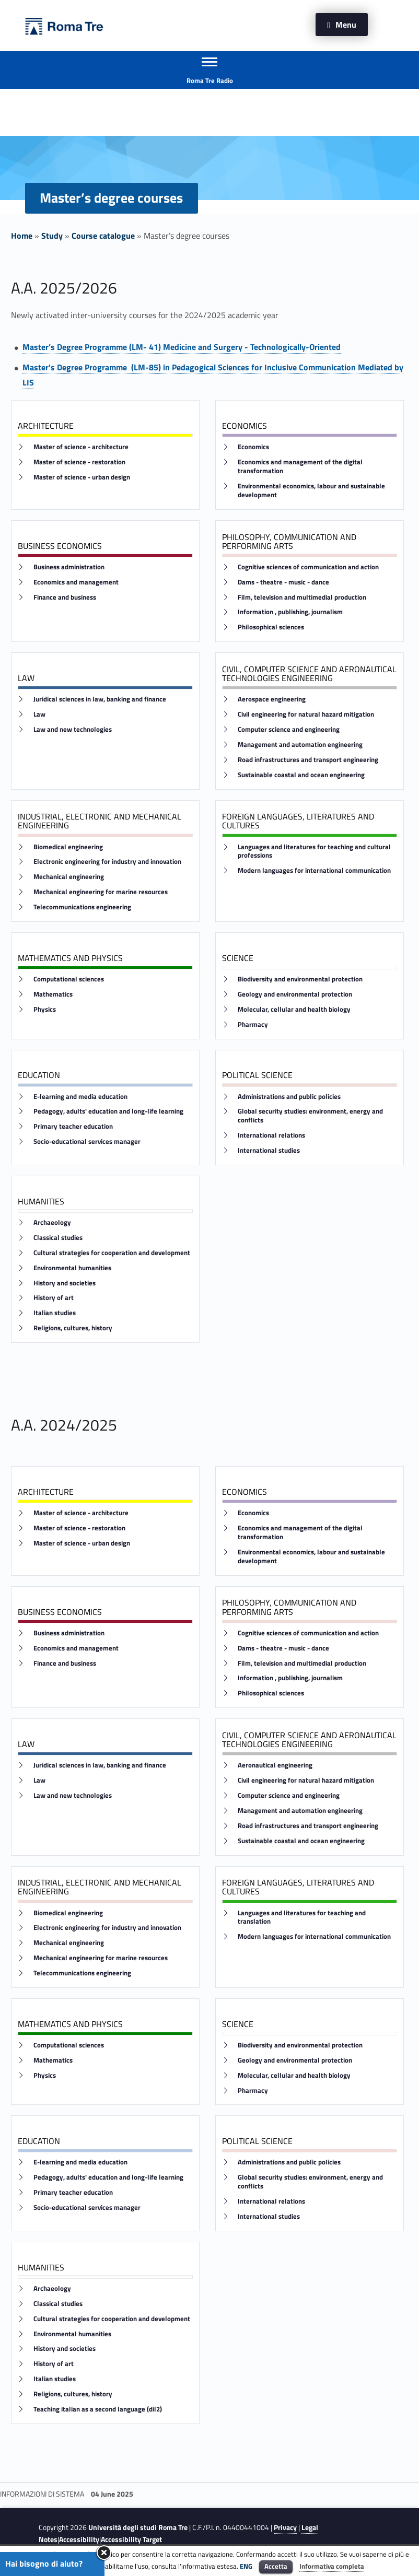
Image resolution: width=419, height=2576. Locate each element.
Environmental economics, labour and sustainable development (311, 490)
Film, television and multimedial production (302, 597)
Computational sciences (68, 979)
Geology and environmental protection (295, 994)
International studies (269, 1150)
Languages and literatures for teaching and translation (302, 1917)
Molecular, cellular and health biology (294, 1009)
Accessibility (79, 2539)
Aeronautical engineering (275, 1765)
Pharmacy (253, 1024)
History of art (53, 1297)
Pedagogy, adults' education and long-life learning (108, 1111)
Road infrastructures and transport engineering (308, 759)
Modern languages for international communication (314, 870)
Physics (44, 1009)
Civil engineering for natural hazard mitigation (306, 714)
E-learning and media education (80, 1096)
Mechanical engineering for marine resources (100, 891)
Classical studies (58, 1237)
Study (52, 235)
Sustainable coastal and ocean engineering (301, 774)
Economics (253, 446)
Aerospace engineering (272, 699)
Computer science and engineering (289, 729)
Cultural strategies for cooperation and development (111, 1252)
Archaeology (52, 1222)
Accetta (275, 2566)
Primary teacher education (73, 1126)
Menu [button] (345, 24)
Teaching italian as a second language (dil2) (97, 2409)
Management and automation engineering (300, 744)
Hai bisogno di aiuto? (44, 2563)
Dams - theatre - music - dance (283, 582)
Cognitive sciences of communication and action (308, 567)
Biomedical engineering (68, 846)
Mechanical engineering (68, 876)
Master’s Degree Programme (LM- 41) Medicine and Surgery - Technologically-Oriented (181, 347)
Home (21, 235)
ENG (246, 2566)
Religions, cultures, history (72, 1328)
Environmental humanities (72, 1267)
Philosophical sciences (271, 627)
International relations (271, 1135)
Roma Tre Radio (210, 80)
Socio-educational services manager (87, 1141)
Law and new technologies (72, 729)
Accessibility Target (131, 2539)
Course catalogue (103, 235)
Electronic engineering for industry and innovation (107, 861)
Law (39, 714)
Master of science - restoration (79, 462)
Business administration (68, 567)
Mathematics (53, 994)
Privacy (285, 2527)
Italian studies (54, 1312)
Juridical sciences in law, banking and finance (99, 699)
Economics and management (76, 582)
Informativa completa (331, 2566)
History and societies (64, 1283)
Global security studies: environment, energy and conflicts (310, 1116)
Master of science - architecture (81, 446)
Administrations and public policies (289, 1096)
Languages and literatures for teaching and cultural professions (314, 851)
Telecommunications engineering (82, 907)
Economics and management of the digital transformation (300, 466)
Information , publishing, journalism (290, 611)
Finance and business (64, 597)
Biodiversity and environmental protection (300, 979)
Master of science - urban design (81, 477)
